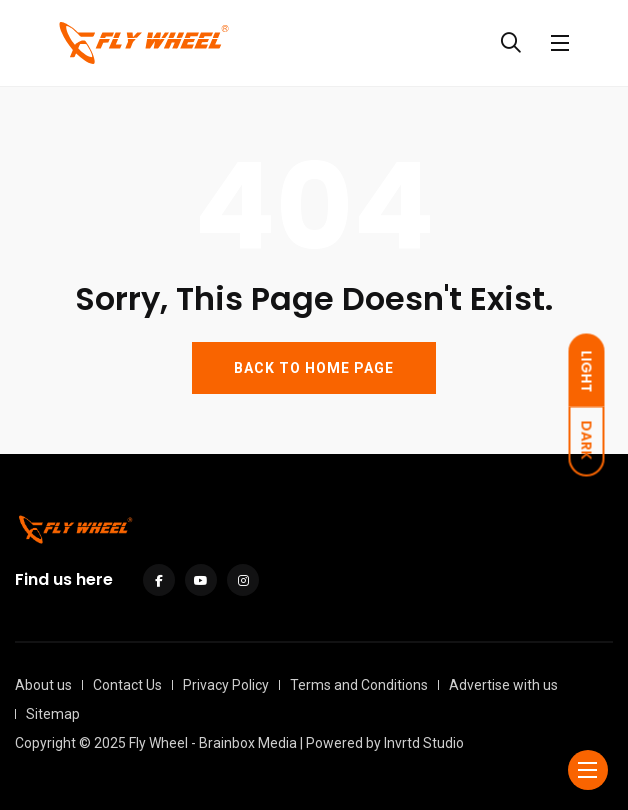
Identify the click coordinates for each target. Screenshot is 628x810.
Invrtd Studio (424, 743)
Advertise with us (503, 685)
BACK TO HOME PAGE (314, 368)
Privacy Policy (226, 685)
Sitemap (53, 714)
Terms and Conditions (359, 685)
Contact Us (127, 685)
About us (43, 685)
